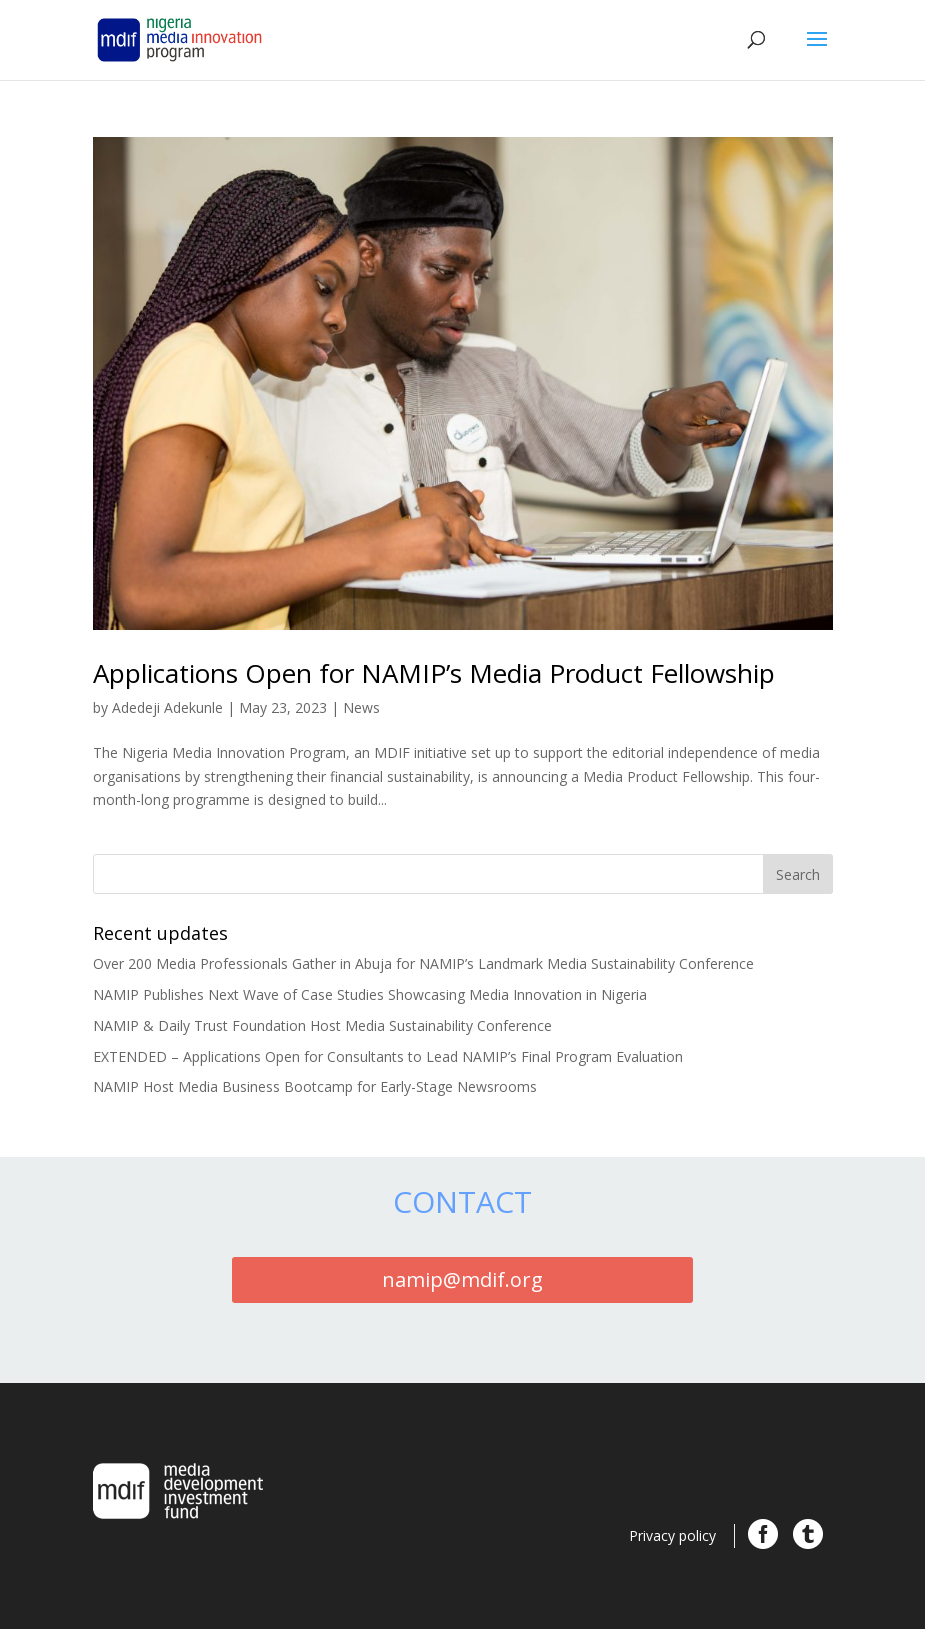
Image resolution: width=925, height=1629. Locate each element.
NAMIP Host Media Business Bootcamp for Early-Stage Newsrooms (315, 1086)
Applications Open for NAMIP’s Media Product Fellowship (434, 673)
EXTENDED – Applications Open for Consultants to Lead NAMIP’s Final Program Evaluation (388, 1056)
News (361, 707)
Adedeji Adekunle (167, 707)
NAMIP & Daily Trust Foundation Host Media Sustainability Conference (322, 1025)
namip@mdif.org (462, 1279)
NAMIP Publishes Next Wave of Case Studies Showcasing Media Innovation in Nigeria (370, 994)
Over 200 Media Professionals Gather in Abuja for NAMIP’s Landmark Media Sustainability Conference (423, 963)
